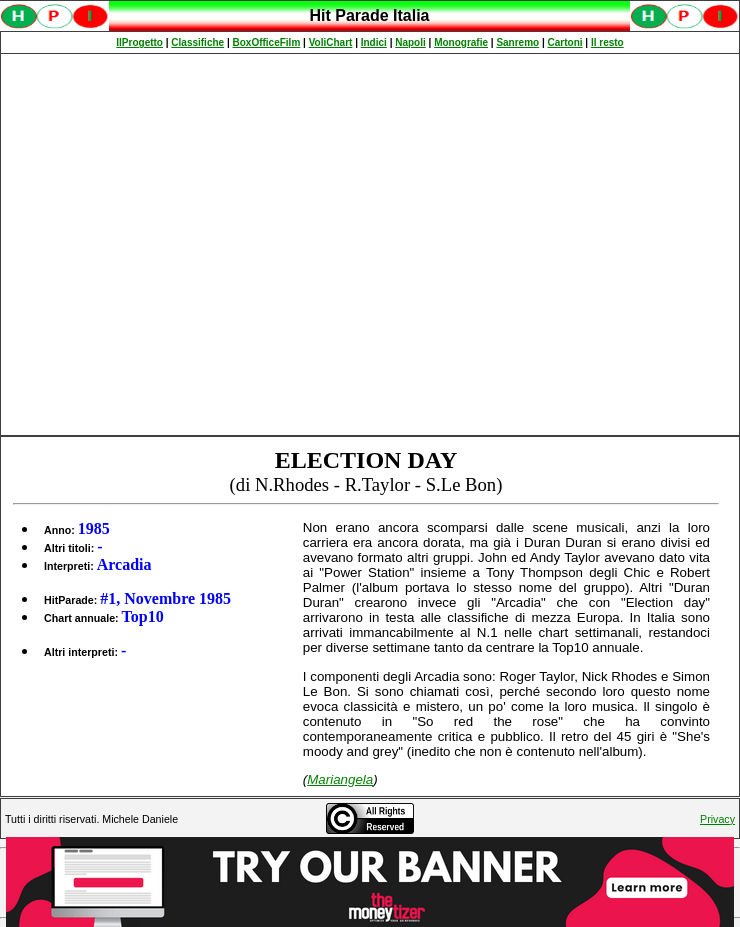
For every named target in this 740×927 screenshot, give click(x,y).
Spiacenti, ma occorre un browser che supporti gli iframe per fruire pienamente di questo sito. (370, 26)
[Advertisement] (187, 244)
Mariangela (340, 779)
